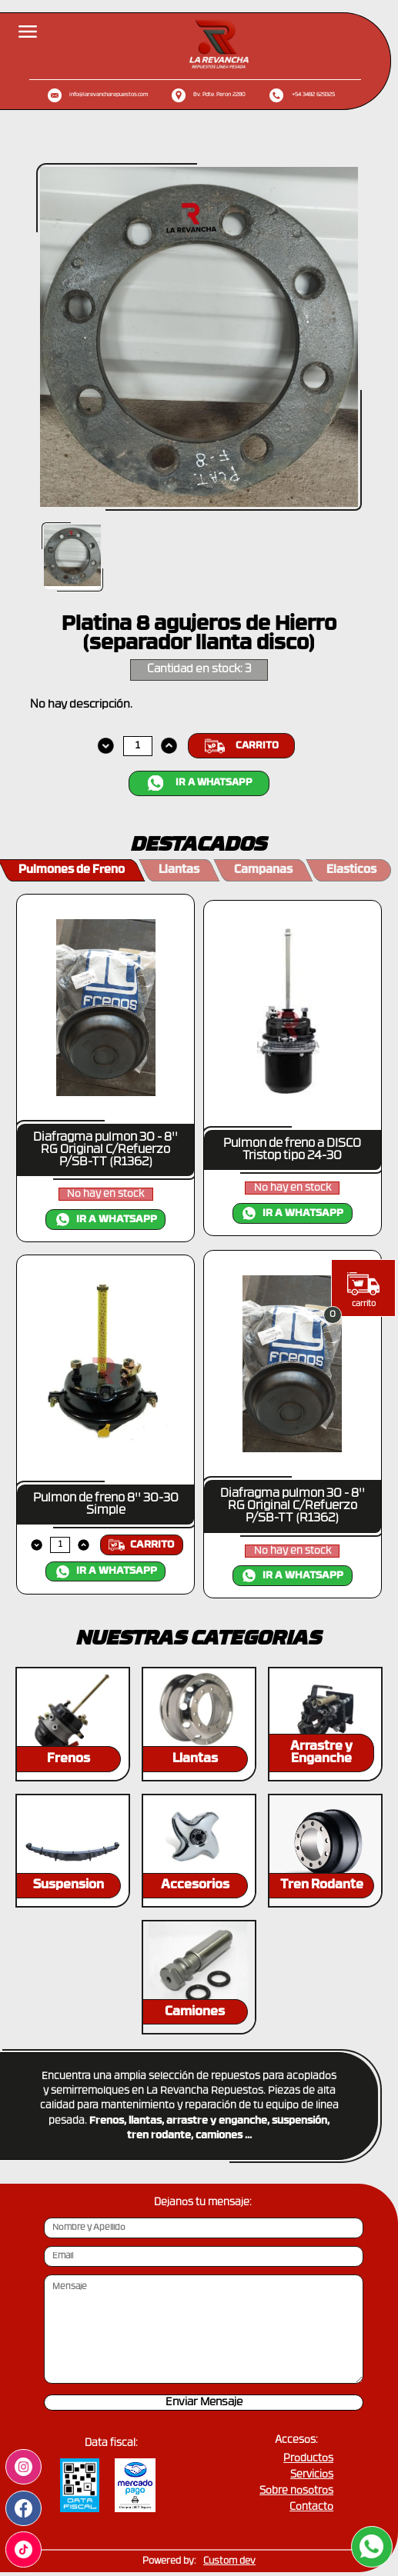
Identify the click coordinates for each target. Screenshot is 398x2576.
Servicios (311, 2475)
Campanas (263, 870)
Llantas (179, 870)
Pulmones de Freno (71, 870)
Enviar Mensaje (204, 2402)
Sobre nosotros (296, 2491)
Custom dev (229, 2561)
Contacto (311, 2507)
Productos (308, 2459)
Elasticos (351, 870)
